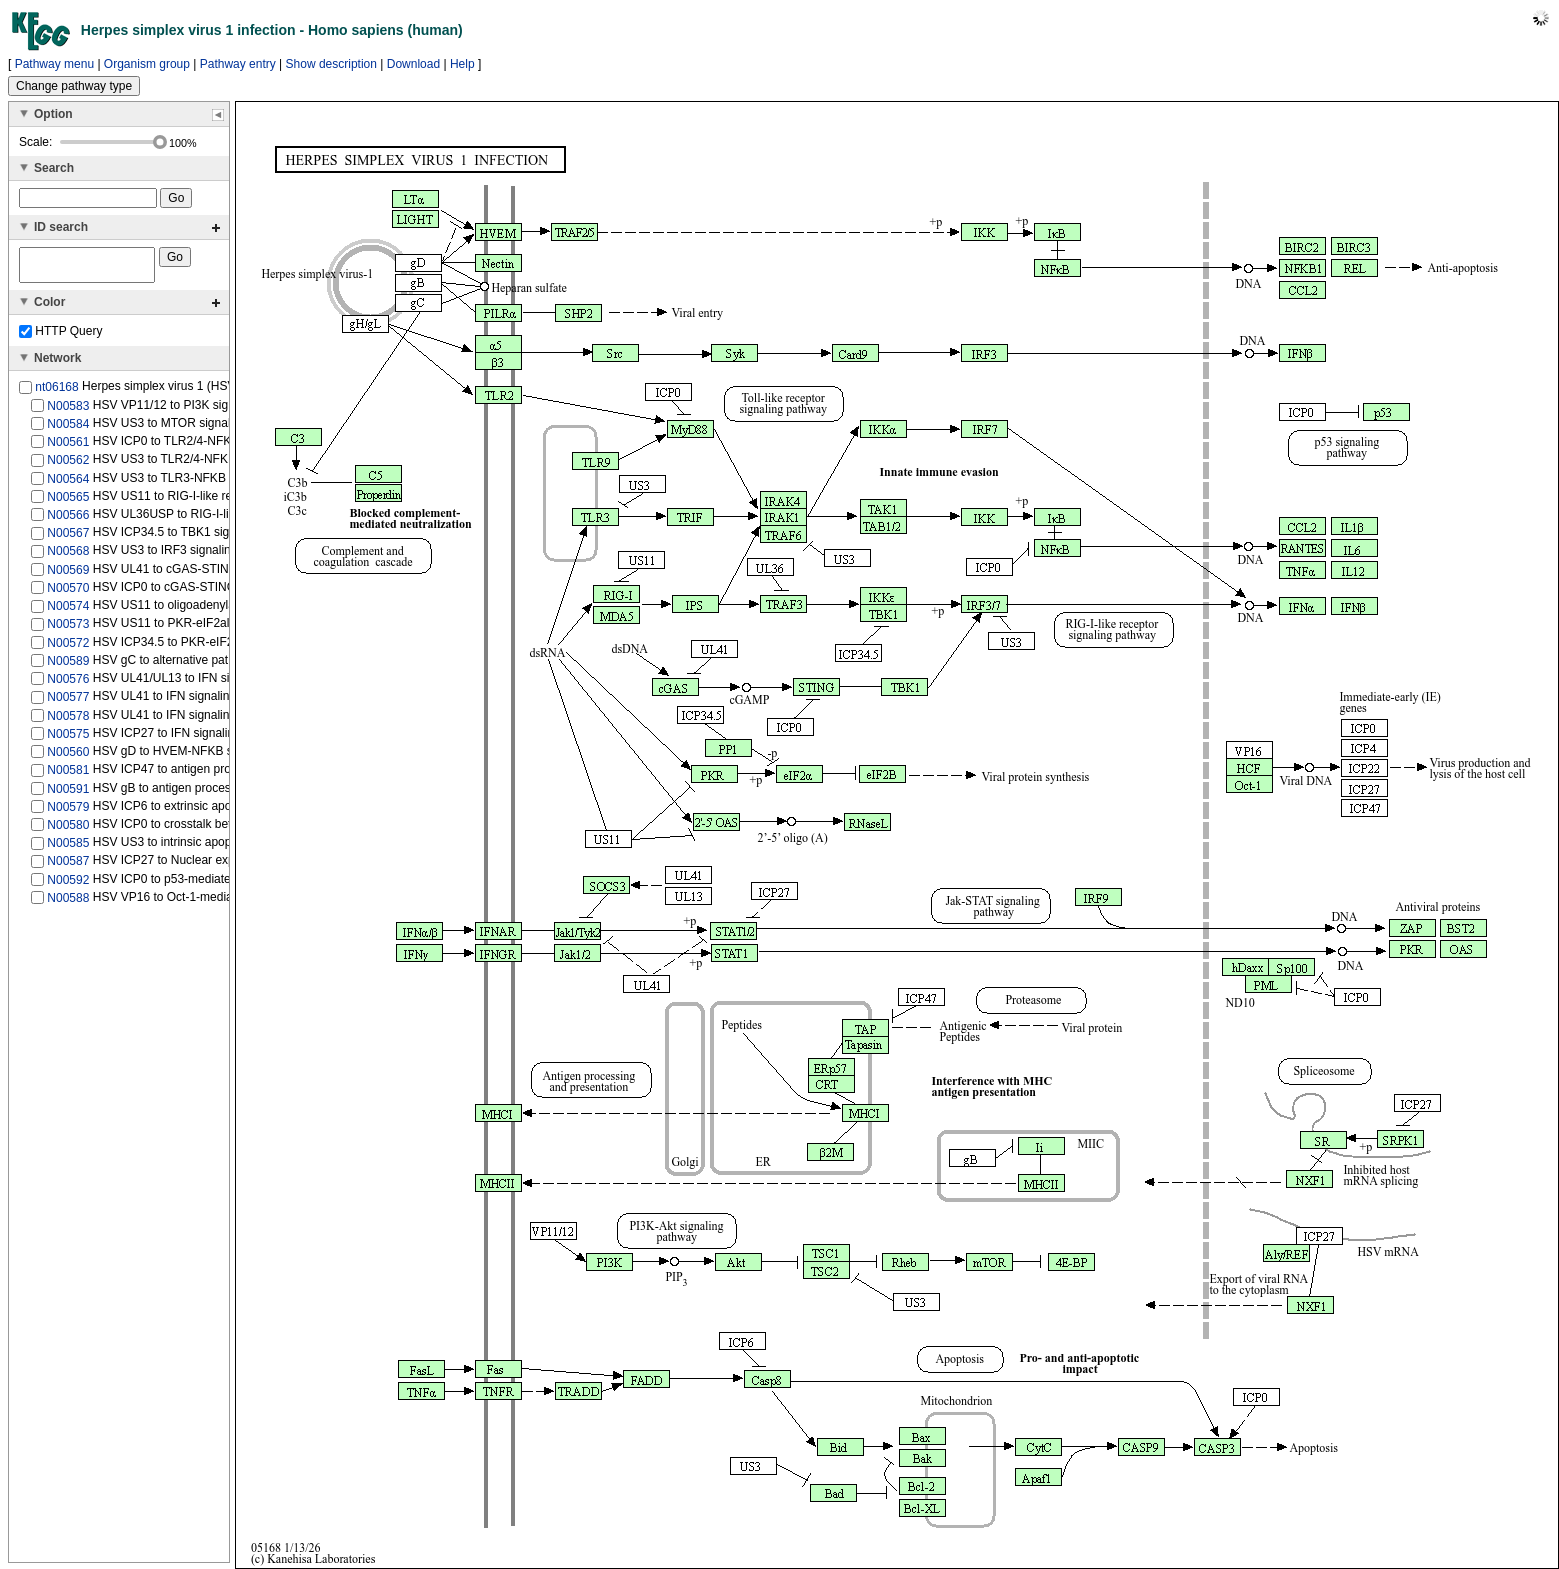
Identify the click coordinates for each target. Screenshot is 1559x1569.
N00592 (68, 886)
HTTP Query (60, 337)
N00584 (68, 430)
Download (413, 64)
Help (462, 64)
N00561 (68, 448)
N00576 (68, 685)
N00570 (68, 594)
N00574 (68, 612)
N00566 (68, 521)
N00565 (68, 503)
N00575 (68, 740)
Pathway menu (54, 64)
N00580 (68, 831)
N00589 (68, 667)
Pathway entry (238, 64)
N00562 (68, 466)
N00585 (68, 849)
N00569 (68, 576)
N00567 (68, 539)
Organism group (147, 64)
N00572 (68, 648)
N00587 (68, 867)
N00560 (68, 758)
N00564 (68, 484)
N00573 (68, 630)
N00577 (68, 703)
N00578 (68, 721)
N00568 (68, 557)
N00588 (68, 904)
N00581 (68, 776)
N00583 (68, 411)
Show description (331, 64)
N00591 (68, 794)
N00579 (68, 813)
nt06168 (56, 393)
